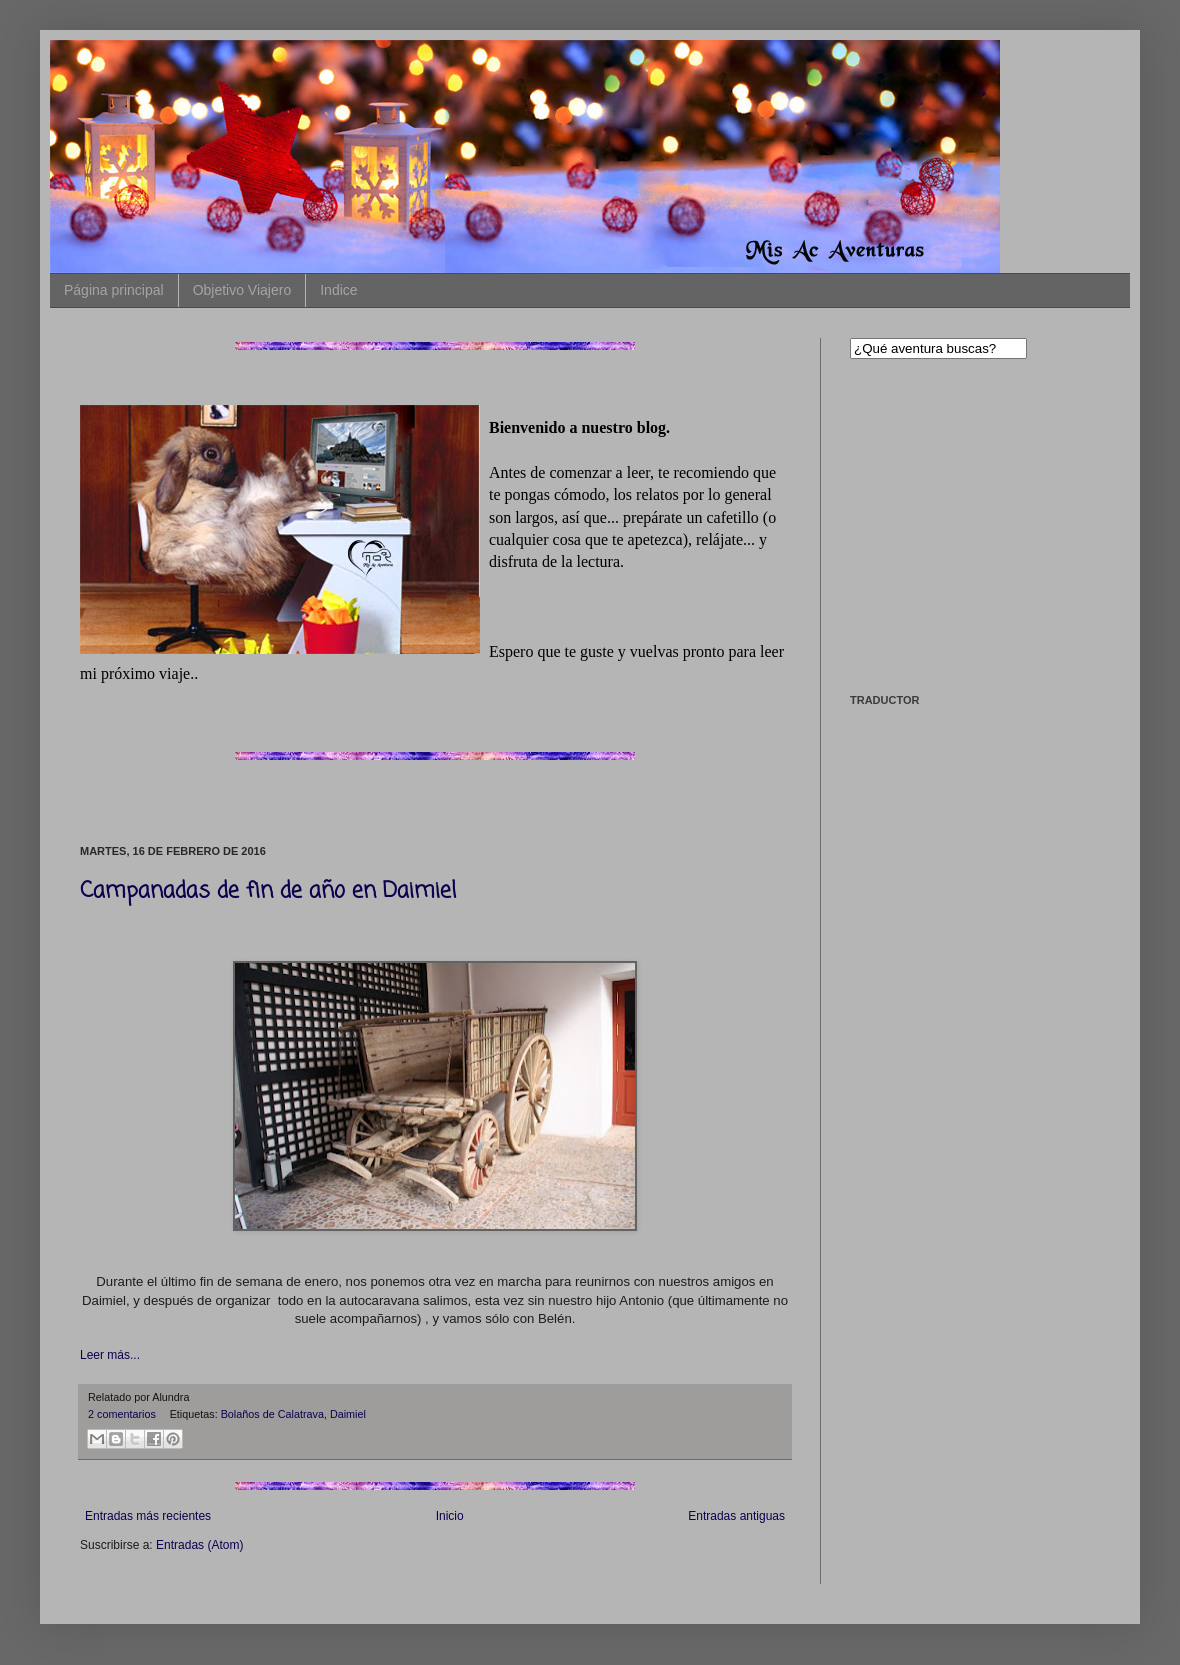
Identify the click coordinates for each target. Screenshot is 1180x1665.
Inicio (450, 1516)
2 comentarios (122, 1414)
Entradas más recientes (148, 1516)
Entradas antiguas (736, 1516)
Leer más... (110, 1355)
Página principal (114, 290)
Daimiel (348, 1414)
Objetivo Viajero (242, 290)
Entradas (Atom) (199, 1545)
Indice (338, 290)
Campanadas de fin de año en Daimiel (268, 891)
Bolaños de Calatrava (272, 1414)
